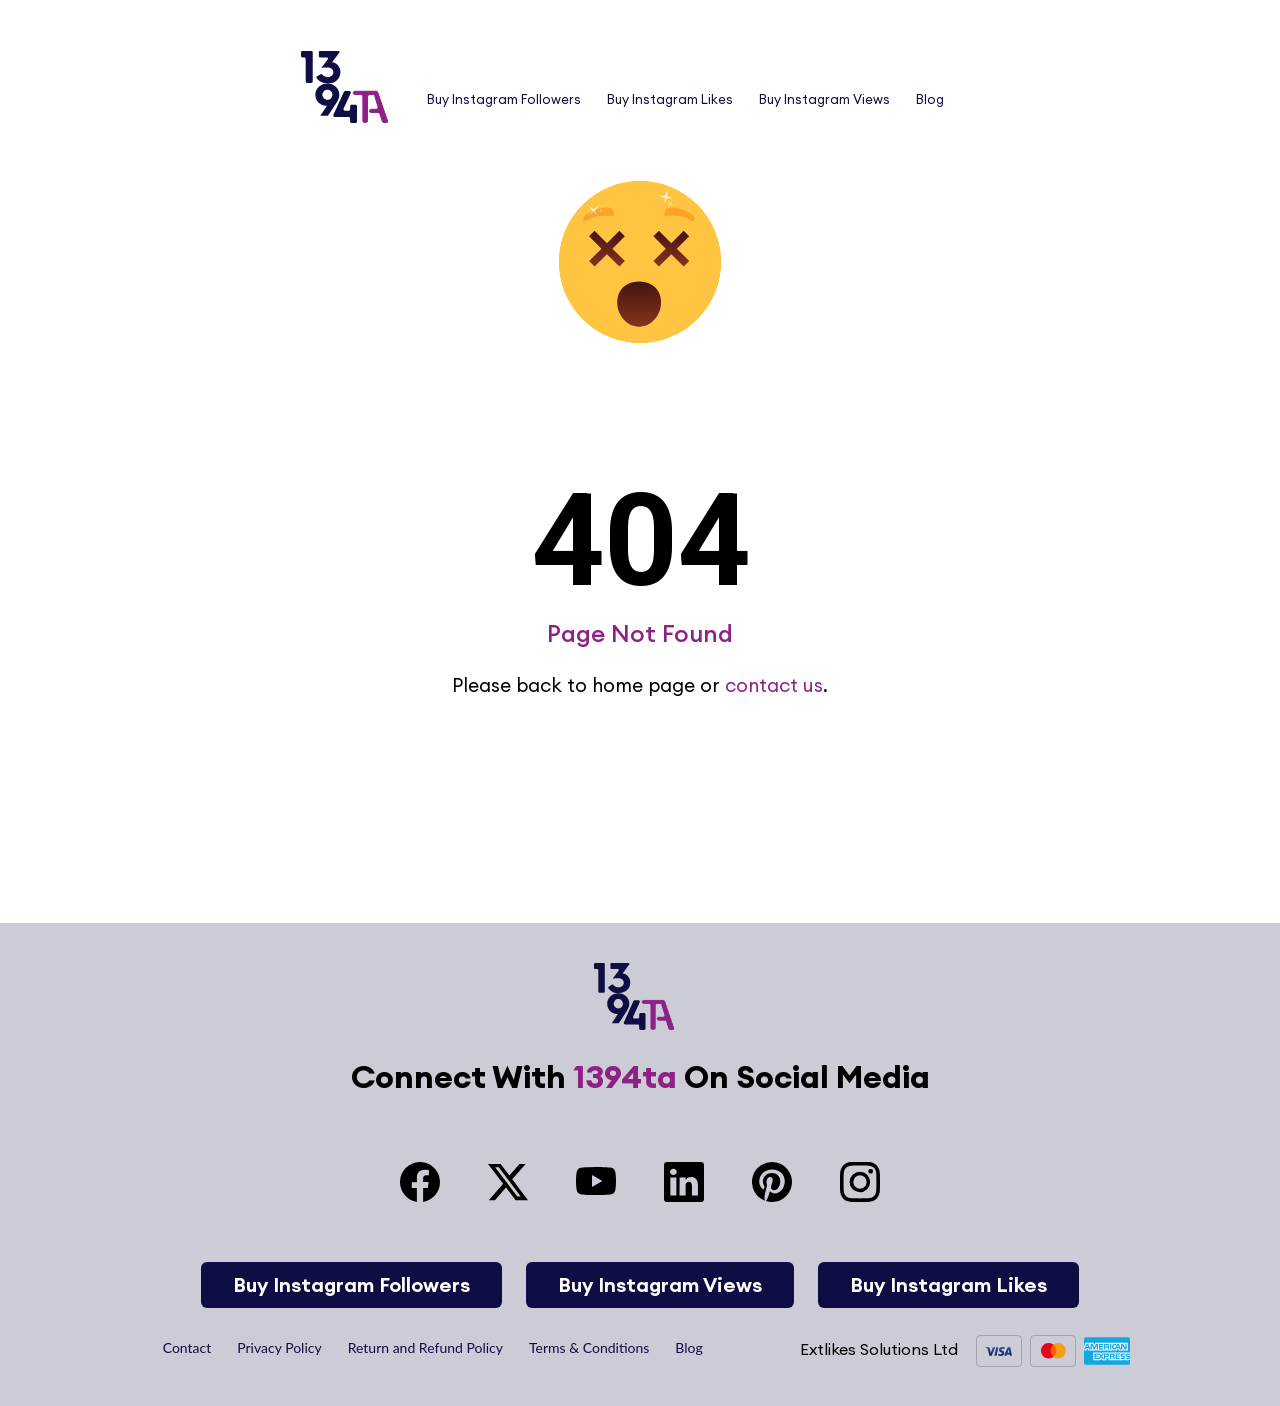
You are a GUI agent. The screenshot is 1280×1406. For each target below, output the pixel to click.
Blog (930, 99)
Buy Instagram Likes (670, 99)
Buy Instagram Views (824, 99)
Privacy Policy (279, 1347)
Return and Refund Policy (425, 1347)
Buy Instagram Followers (504, 99)
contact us (774, 685)
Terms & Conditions (589, 1347)
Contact (187, 1347)
